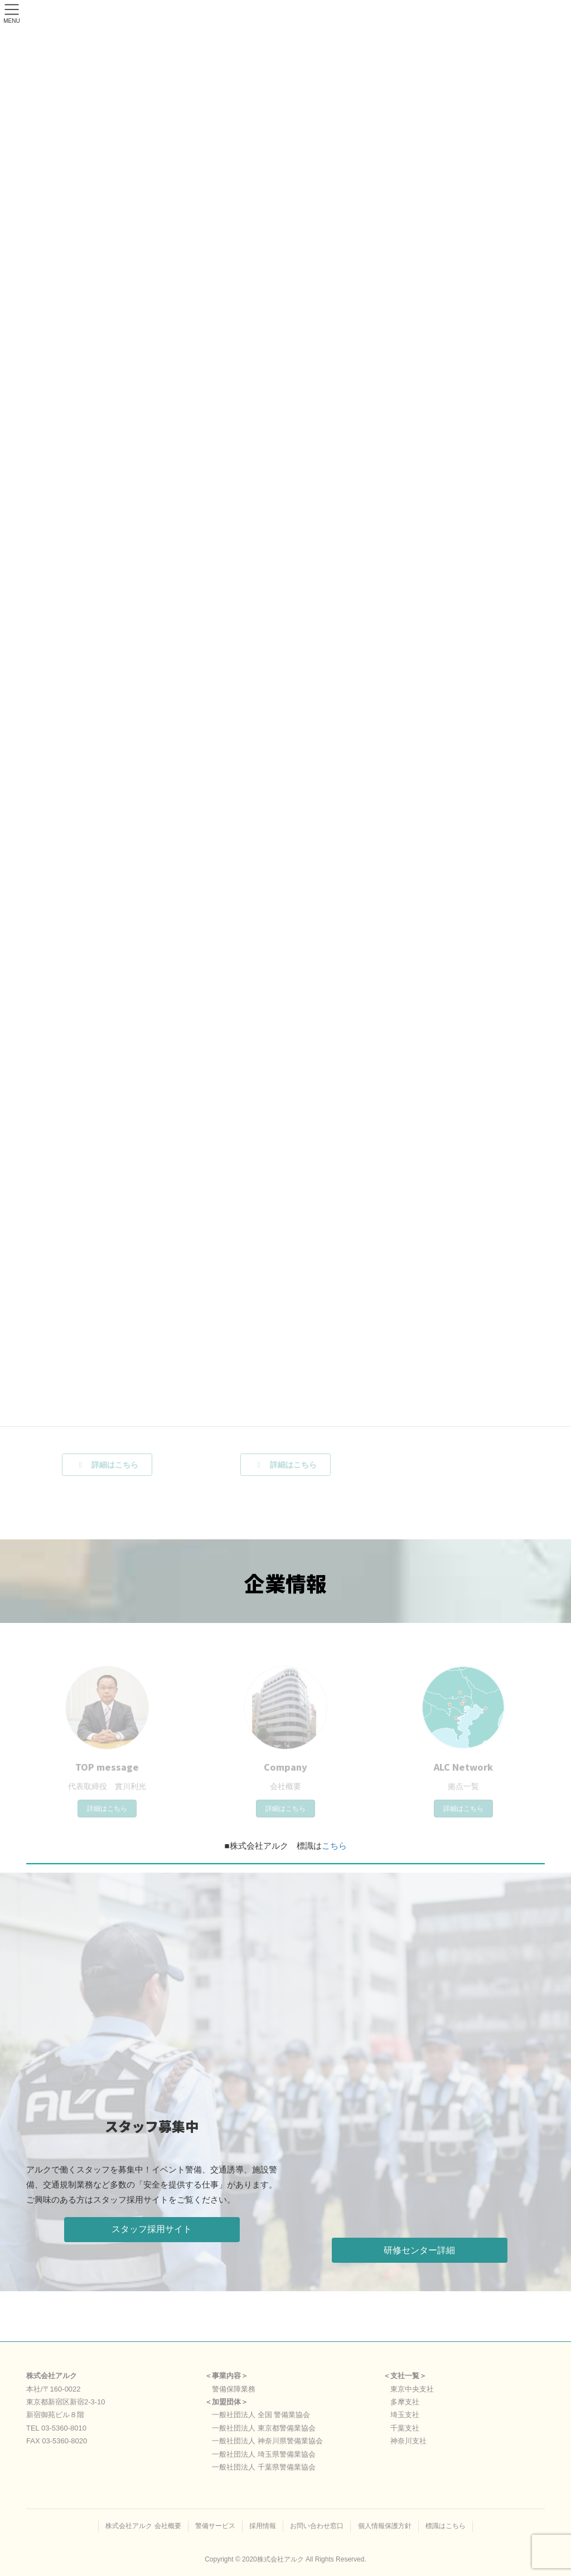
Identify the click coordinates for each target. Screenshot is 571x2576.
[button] (152, 2229)
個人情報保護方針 (385, 2526)
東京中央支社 (412, 2389)
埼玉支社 (404, 2414)
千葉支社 (404, 2428)
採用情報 (262, 2526)
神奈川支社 (408, 2441)
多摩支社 (404, 2402)
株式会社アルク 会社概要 (143, 2526)
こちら (334, 1845)
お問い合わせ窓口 (316, 2526)
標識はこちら (445, 2526)
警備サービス (215, 2526)
